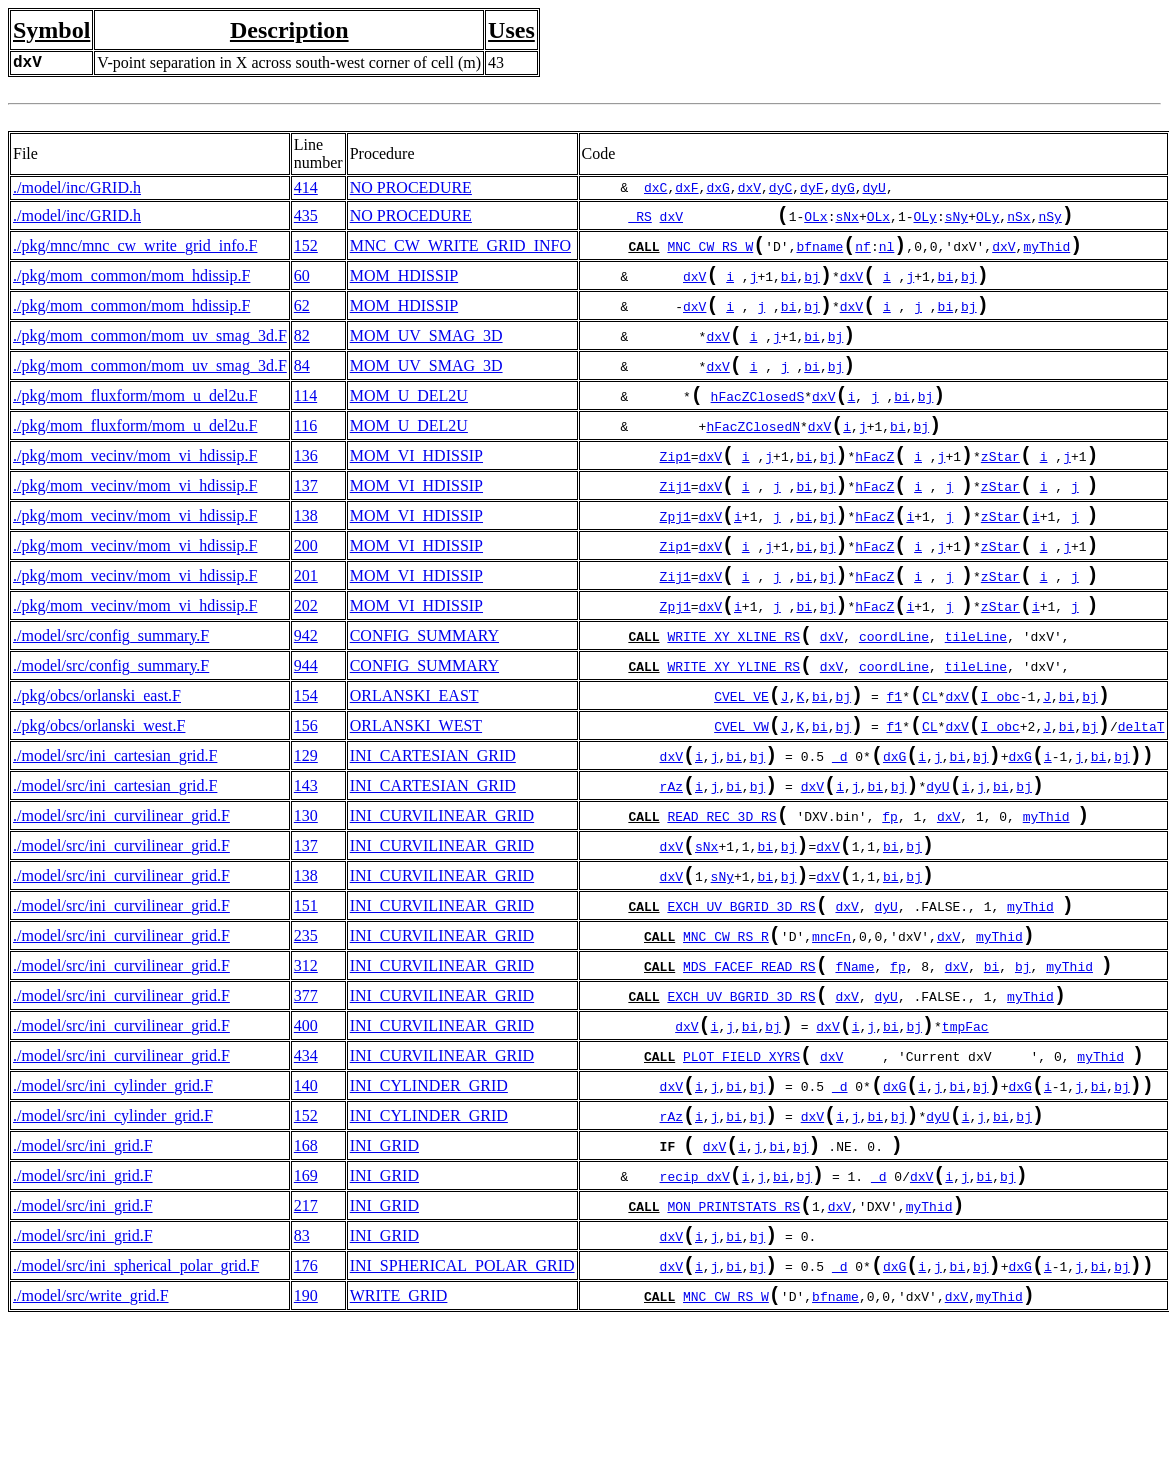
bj (812, 288)
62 (302, 319)
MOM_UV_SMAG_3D (426, 353)
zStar (1000, 492)
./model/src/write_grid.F (91, 1441)
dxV (749, 188)
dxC (655, 188)
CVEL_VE (741, 764)
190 (306, 1441)
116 (305, 455)
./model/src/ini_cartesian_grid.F (115, 829)
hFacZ (874, 492)
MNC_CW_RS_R (726, 1036)
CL (930, 764)
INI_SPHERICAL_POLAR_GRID (462, 1407)
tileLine (976, 696)
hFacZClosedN (753, 458)
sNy (956, 220)
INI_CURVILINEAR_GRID (442, 897)
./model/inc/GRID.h (77, 187)
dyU (874, 188)
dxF (686, 188)
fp (890, 900)
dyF (811, 188)
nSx (1018, 220)
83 (302, 1373)
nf (863, 254)
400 (306, 1135)
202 (306, 659)
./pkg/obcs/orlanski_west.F (99, 795)
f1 (894, 764)
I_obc (1000, 764)
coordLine (894, 696)
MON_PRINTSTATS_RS (733, 1342)
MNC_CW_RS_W (710, 254)
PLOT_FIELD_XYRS (741, 1172)
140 (306, 1203)
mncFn (831, 1036)
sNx (846, 220)
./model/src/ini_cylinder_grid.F (113, 1203)
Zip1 (675, 492)
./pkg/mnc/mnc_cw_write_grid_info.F (135, 251)
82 (302, 353)
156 (306, 795)
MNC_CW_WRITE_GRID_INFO (460, 251)
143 (306, 863)
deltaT (1141, 798)
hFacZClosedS (758, 424)
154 (306, 761)
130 (306, 897)
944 (306, 727)
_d (840, 832)
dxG (717, 188)
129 (306, 829)
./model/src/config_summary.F (111, 693)
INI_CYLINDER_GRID (429, 1203)
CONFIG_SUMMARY (424, 693)
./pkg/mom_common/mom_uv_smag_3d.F (150, 353)
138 (306, 557)
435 (306, 217)
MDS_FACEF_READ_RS (749, 1070)
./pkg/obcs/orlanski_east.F (97, 761)
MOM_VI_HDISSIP (416, 489)
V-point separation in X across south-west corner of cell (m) (289, 62)
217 (306, 1339)
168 (306, 1271)
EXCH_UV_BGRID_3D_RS (741, 1002)
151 (306, 999)
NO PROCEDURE (411, 187)
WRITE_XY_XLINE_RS (733, 696)
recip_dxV (695, 1308)
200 (306, 591)
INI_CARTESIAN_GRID (433, 829)
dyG (842, 188)
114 (305, 421)
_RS (639, 220)
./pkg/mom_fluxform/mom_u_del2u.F (135, 421)
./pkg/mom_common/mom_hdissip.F (131, 285)
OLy (924, 220)
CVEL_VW (741, 798)
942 (306, 693)
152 (306, 251)
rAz (671, 866)
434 (306, 1169)
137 (306, 523)
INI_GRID (384, 1271)
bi (789, 288)
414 (306, 187)
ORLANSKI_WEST (416, 795)
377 (306, 1101)
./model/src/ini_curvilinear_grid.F (121, 897)
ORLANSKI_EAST (414, 761)
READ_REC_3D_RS (721, 900)
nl (887, 254)
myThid (1046, 254)
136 (306, 489)
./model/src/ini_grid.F (83, 1271)
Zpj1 (675, 560)
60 (302, 285)
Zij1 (675, 526)
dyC (780, 188)
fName (854, 1070)
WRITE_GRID (399, 1441)
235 (306, 1033)
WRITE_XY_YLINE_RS (733, 730)
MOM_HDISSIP (404, 285)
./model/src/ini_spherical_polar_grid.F (136, 1407)
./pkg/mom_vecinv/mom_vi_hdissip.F (135, 489)
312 (306, 1067)
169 (306, 1305)
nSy (1049, 220)
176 (306, 1407)
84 (302, 387)
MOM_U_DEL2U (409, 421)
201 (306, 625)
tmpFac (965, 1138)
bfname (819, 254)
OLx (815, 220)
